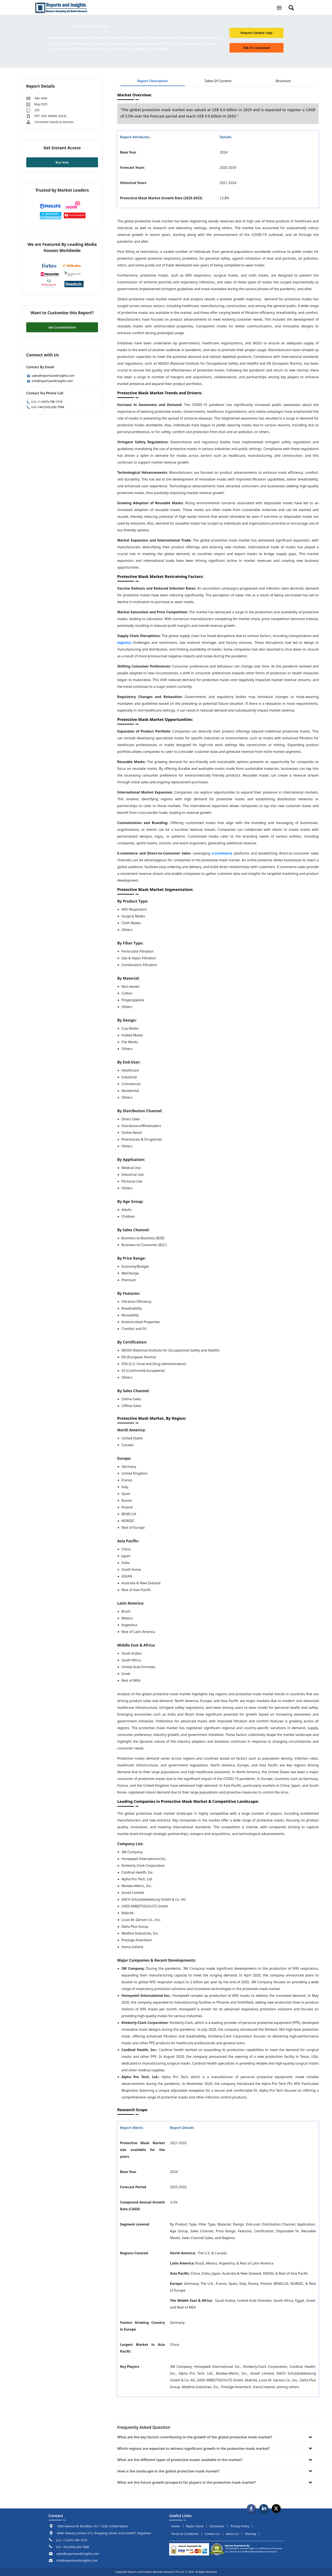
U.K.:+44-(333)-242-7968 (45, 407)
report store (194, 2526)
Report (66, 26)
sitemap (250, 2534)
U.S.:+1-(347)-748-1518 (44, 402)
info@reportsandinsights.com (49, 381)
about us (232, 2534)
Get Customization (62, 327)
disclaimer (217, 2526)
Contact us (212, 2534)
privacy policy (239, 2526)
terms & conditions (185, 2534)
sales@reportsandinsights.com (50, 376)
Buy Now (62, 162)
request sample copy (257, 33)
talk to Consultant (256, 48)
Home (52, 26)
